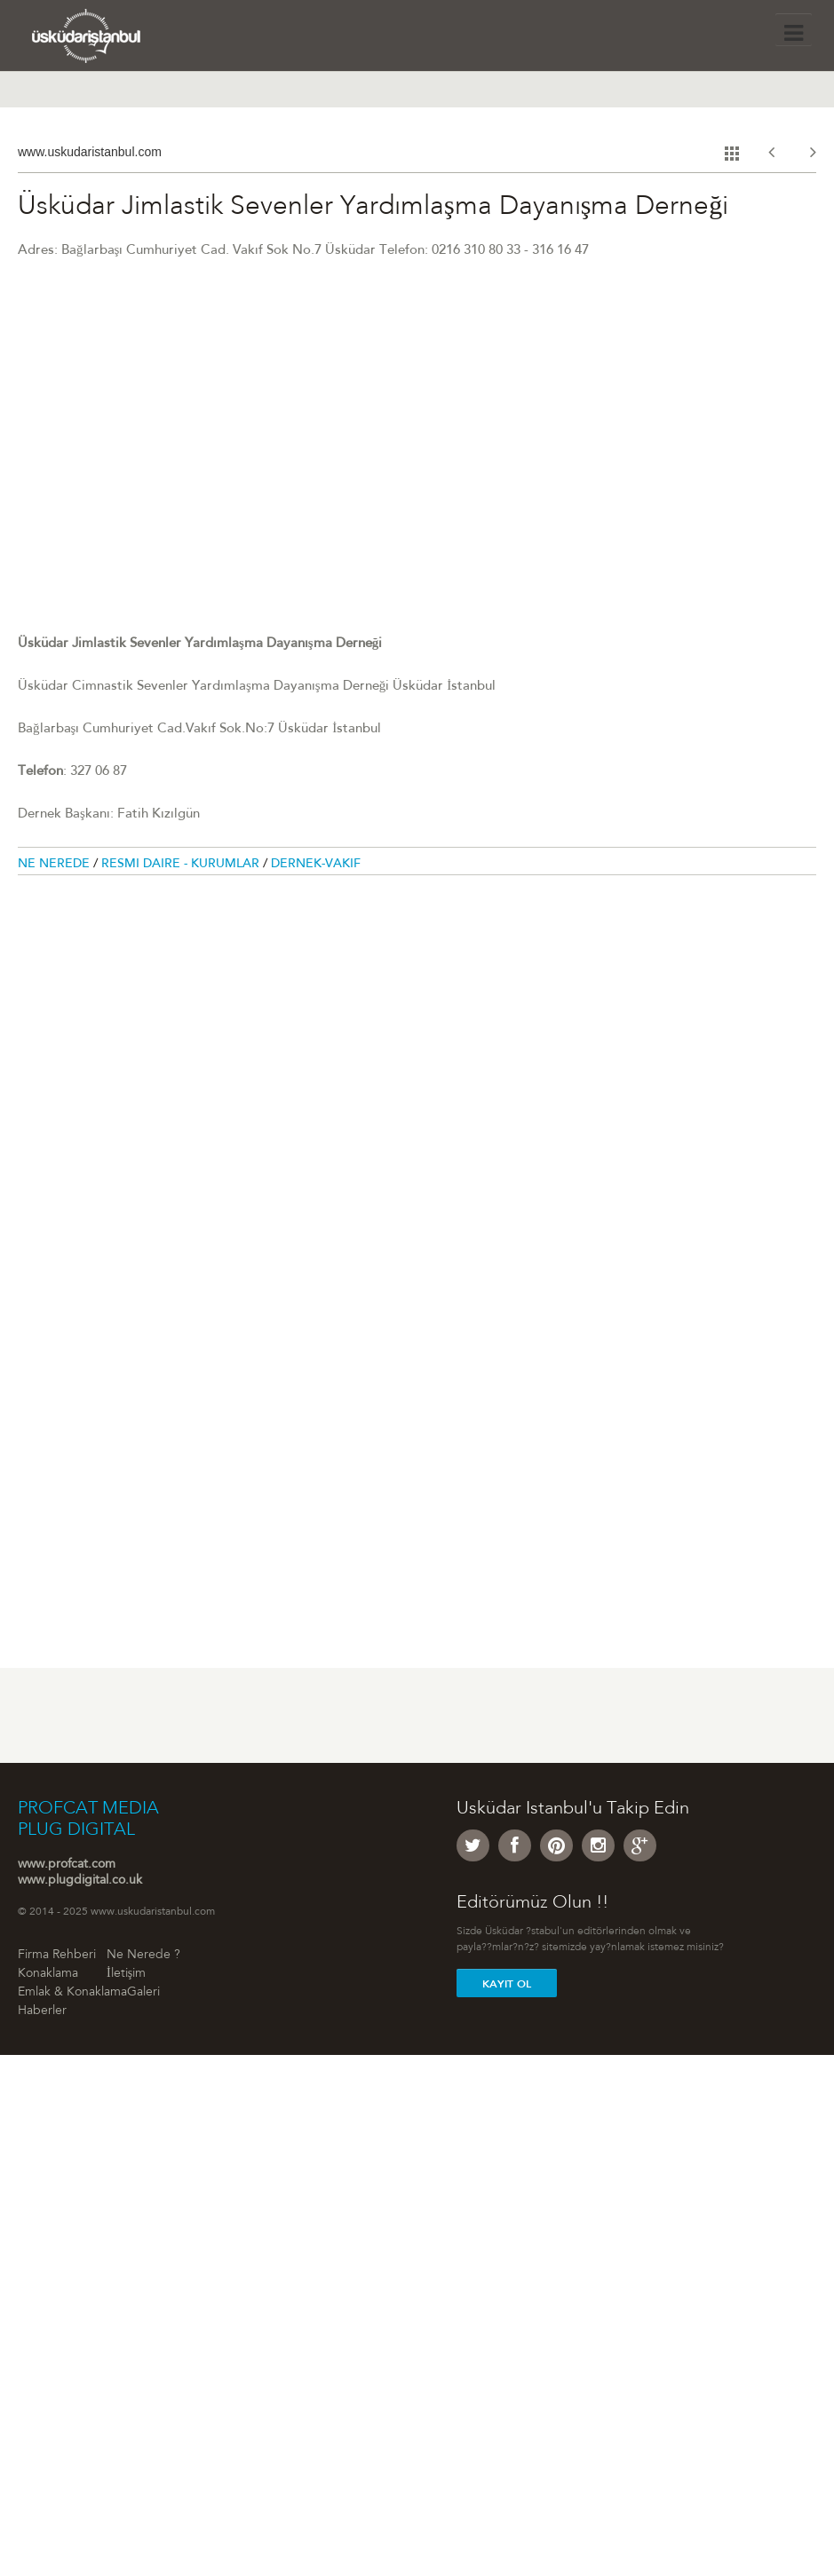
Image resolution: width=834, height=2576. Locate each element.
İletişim (126, 1974)
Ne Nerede (55, 864)
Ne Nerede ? (143, 1955)
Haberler (42, 2011)
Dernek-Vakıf (316, 864)
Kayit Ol (506, 1984)
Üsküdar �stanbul (104, 40)
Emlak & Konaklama (72, 1993)
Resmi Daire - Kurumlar (182, 864)
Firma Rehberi (57, 1955)
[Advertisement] (149, 1090)
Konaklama (48, 1974)
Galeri (143, 1993)
